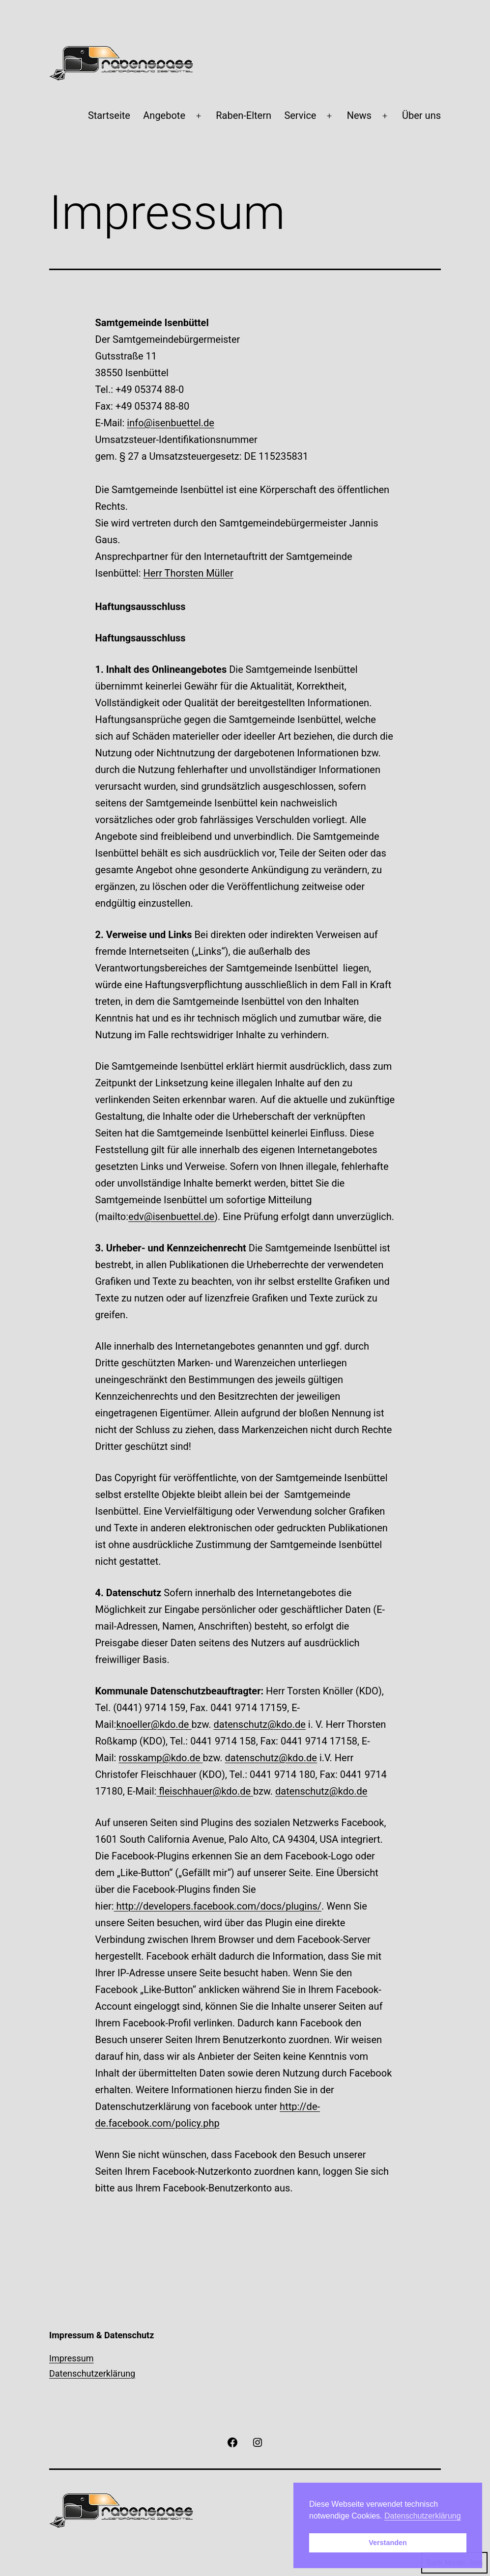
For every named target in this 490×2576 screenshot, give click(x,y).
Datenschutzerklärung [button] (422, 2516)
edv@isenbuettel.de (171, 1216)
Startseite (109, 115)
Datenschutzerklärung (92, 2373)
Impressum (71, 2358)
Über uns (421, 115)
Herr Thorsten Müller (188, 573)
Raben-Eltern (243, 115)
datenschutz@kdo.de (260, 1724)
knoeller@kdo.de (153, 1724)
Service (300, 115)
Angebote (164, 115)
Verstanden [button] (388, 2543)
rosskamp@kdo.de (160, 1758)
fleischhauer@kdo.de (204, 1791)
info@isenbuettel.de (170, 423)
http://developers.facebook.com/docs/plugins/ (217, 1906)
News (359, 115)
